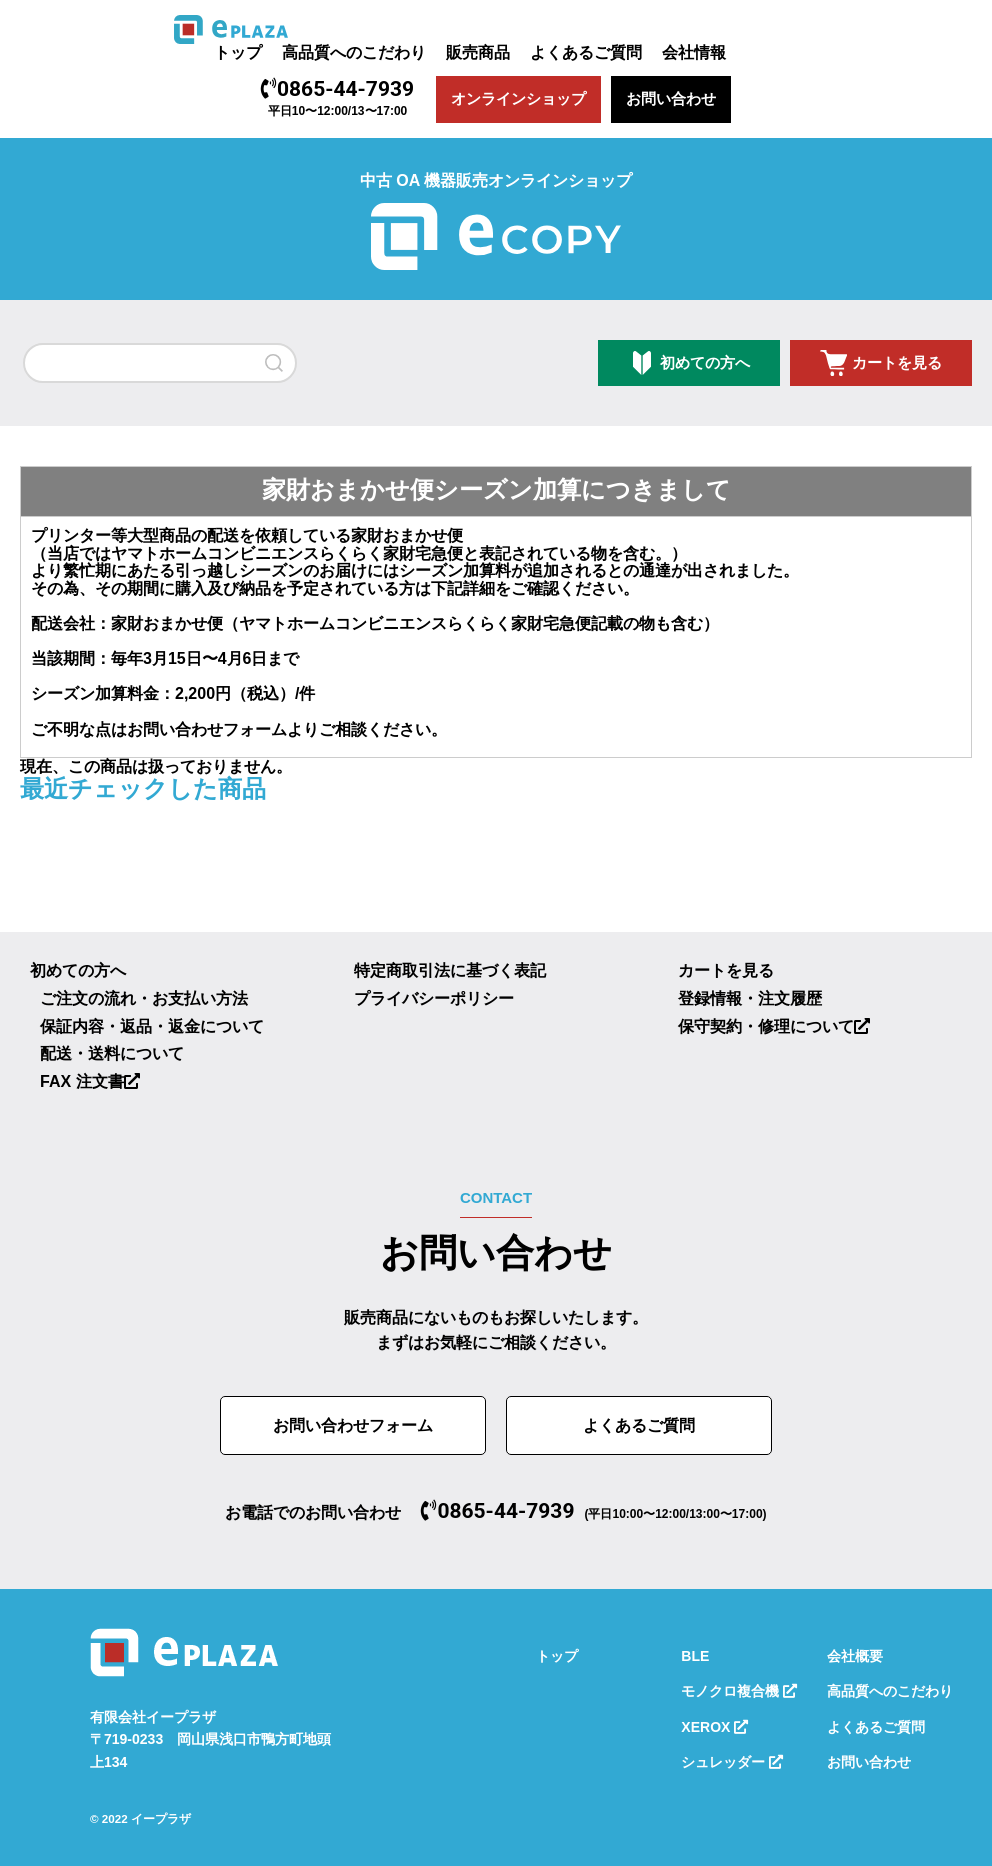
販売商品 (478, 52)
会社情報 (694, 52)
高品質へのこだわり (354, 52)
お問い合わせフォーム (207, 729)
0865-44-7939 (337, 89)
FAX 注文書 (90, 1081)
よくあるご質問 (586, 52)
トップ (238, 52)
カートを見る (897, 362)
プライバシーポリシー (434, 998)
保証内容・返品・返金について (152, 1026)
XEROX (714, 1727)
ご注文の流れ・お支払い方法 (144, 998)
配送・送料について (112, 1053)
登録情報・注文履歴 (750, 998)
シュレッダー (732, 1762)
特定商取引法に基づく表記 (450, 970)
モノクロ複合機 (739, 1691)
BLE (695, 1656)
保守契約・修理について (774, 1026)
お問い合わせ (671, 98)
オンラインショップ (518, 98)
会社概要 (855, 1656)
